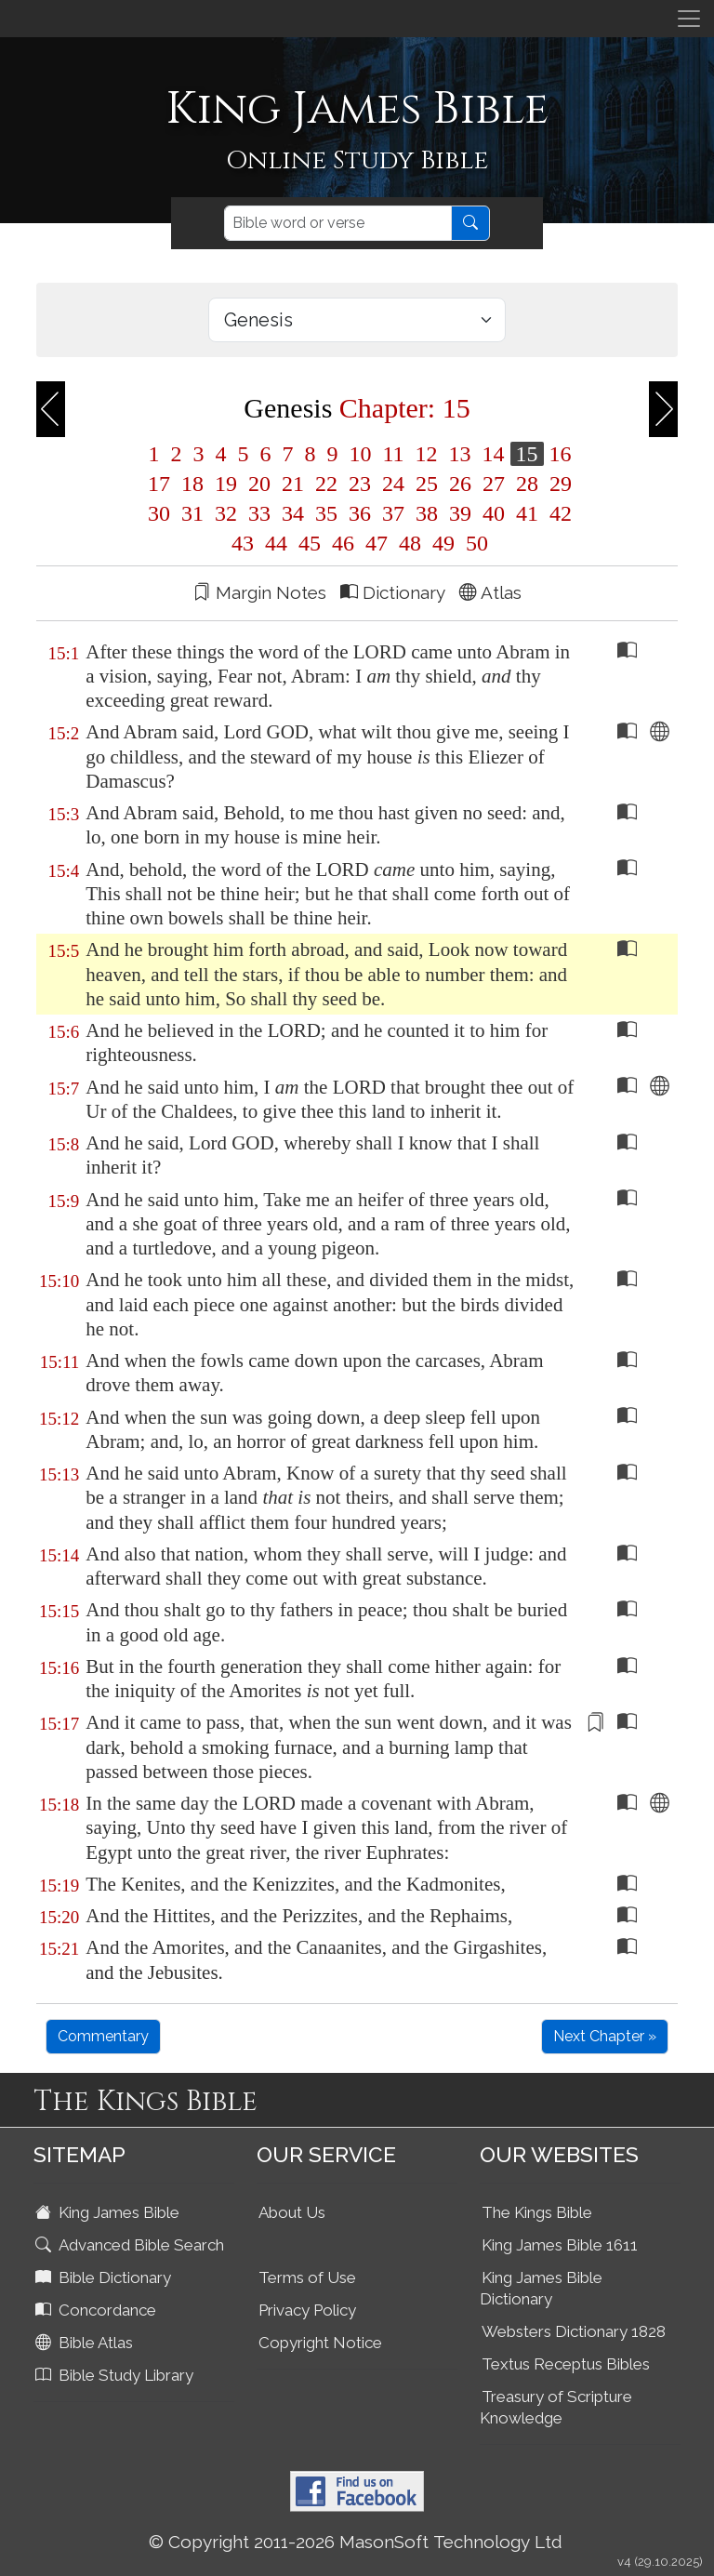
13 (460, 454)
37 (393, 513)
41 (527, 513)
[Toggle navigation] (689, 18)
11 (393, 454)
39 (460, 513)
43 (242, 543)
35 (326, 513)
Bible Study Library (116, 2375)
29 (558, 483)
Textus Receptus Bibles (566, 2364)
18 (192, 483)
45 (309, 543)
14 (493, 454)
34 (293, 513)
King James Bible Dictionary (541, 2288)
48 (410, 543)
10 (360, 454)
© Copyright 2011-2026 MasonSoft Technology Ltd (355, 2541)
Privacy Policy (307, 2310)
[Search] (338, 223)
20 (259, 483)
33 (259, 513)
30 (159, 513)
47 (376, 543)
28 (527, 483)
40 (493, 513)
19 (226, 483)
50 (474, 543)
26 (460, 483)
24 (393, 483)
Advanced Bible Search (131, 2245)
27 (493, 483)
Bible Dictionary (105, 2277)
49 (443, 543)
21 (293, 483)
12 (426, 454)
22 (326, 483)
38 (426, 513)
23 (360, 483)
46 (343, 543)
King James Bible (109, 2212)
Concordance (97, 2310)
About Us (291, 2212)
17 (159, 483)
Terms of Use (307, 2277)
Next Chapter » (604, 2036)
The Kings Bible (537, 2212)
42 (558, 513)
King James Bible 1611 (560, 2245)
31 (192, 513)
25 (426, 483)
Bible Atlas (86, 2342)
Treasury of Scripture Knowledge (556, 2407)
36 (360, 513)
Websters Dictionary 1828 (574, 2331)
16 (558, 454)
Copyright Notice (320, 2342)
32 (226, 513)
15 (527, 454)
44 (276, 543)
